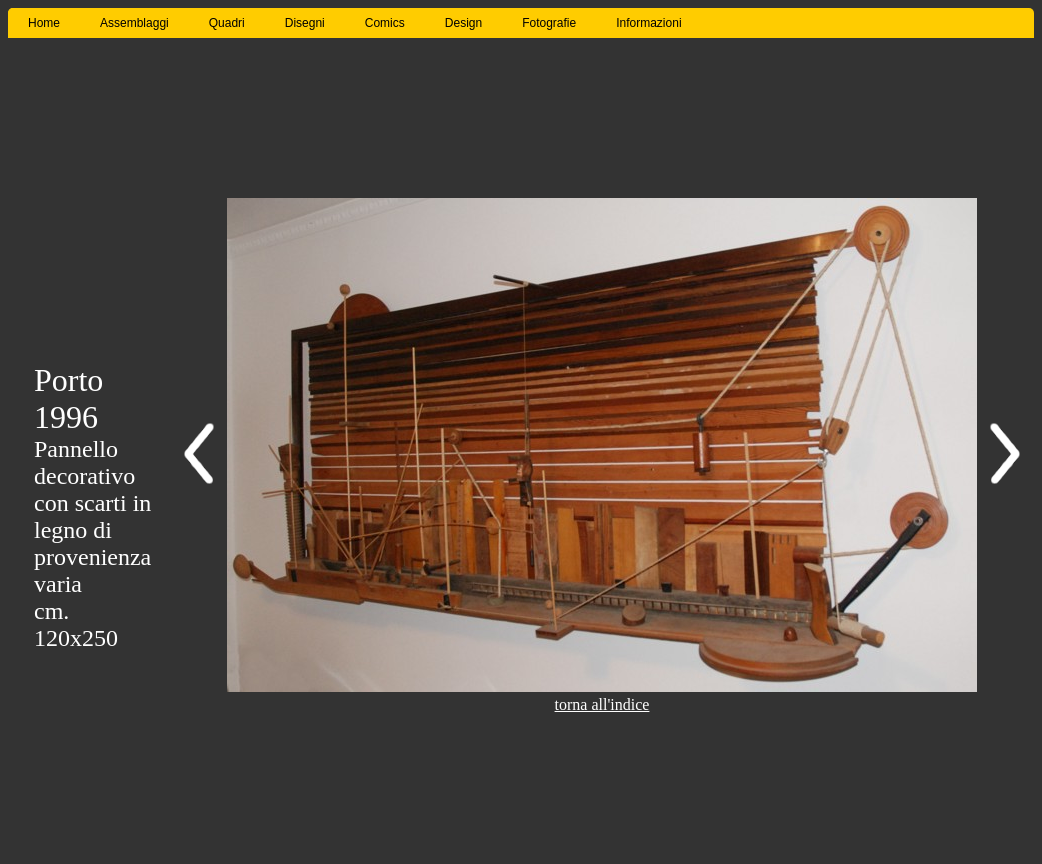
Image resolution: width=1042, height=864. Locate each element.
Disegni (305, 23)
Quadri (227, 23)
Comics (385, 23)
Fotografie (549, 23)
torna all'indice (602, 704)
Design (463, 23)
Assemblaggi (134, 23)
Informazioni (648, 23)
